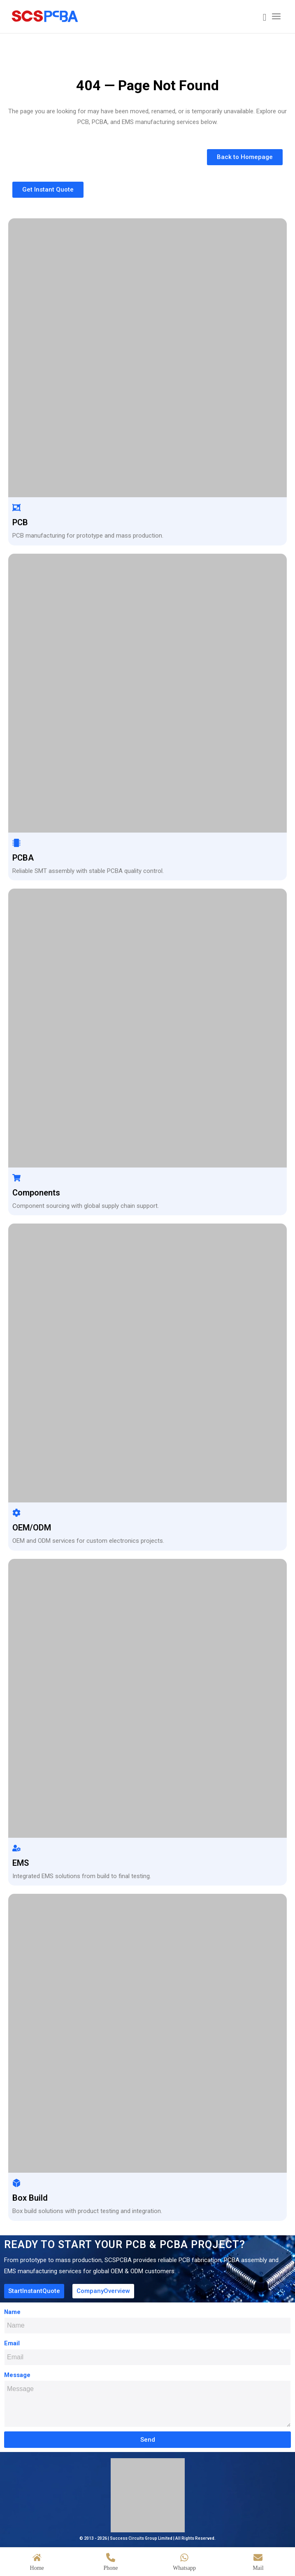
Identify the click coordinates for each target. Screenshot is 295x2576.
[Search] (261, 17)
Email (12, 2343)
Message (17, 2375)
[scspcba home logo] (120, 16)
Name (12, 2312)
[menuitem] (261, 17)
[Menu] (276, 16)
